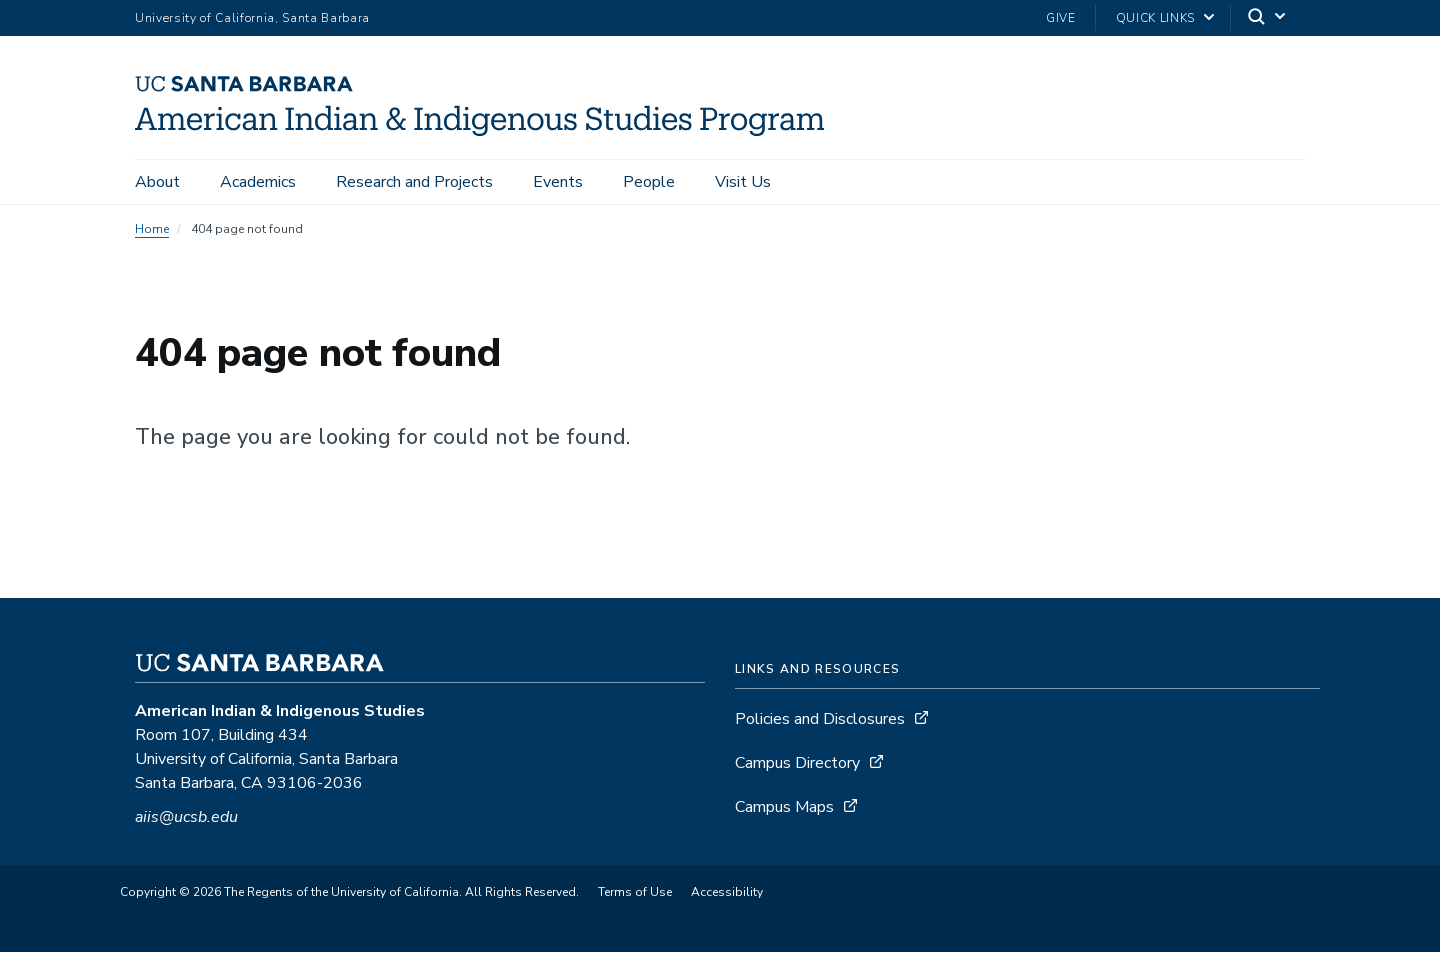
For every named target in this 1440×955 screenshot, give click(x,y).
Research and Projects (414, 182)
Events (558, 182)
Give (1061, 18)
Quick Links (1155, 18)
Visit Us (743, 182)
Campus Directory (797, 766)
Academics (258, 182)
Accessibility (727, 895)
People (649, 182)
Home (152, 232)
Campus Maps (784, 810)
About (157, 182)
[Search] (1268, 18)
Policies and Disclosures (820, 722)
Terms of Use (635, 895)
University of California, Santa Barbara (252, 18)
